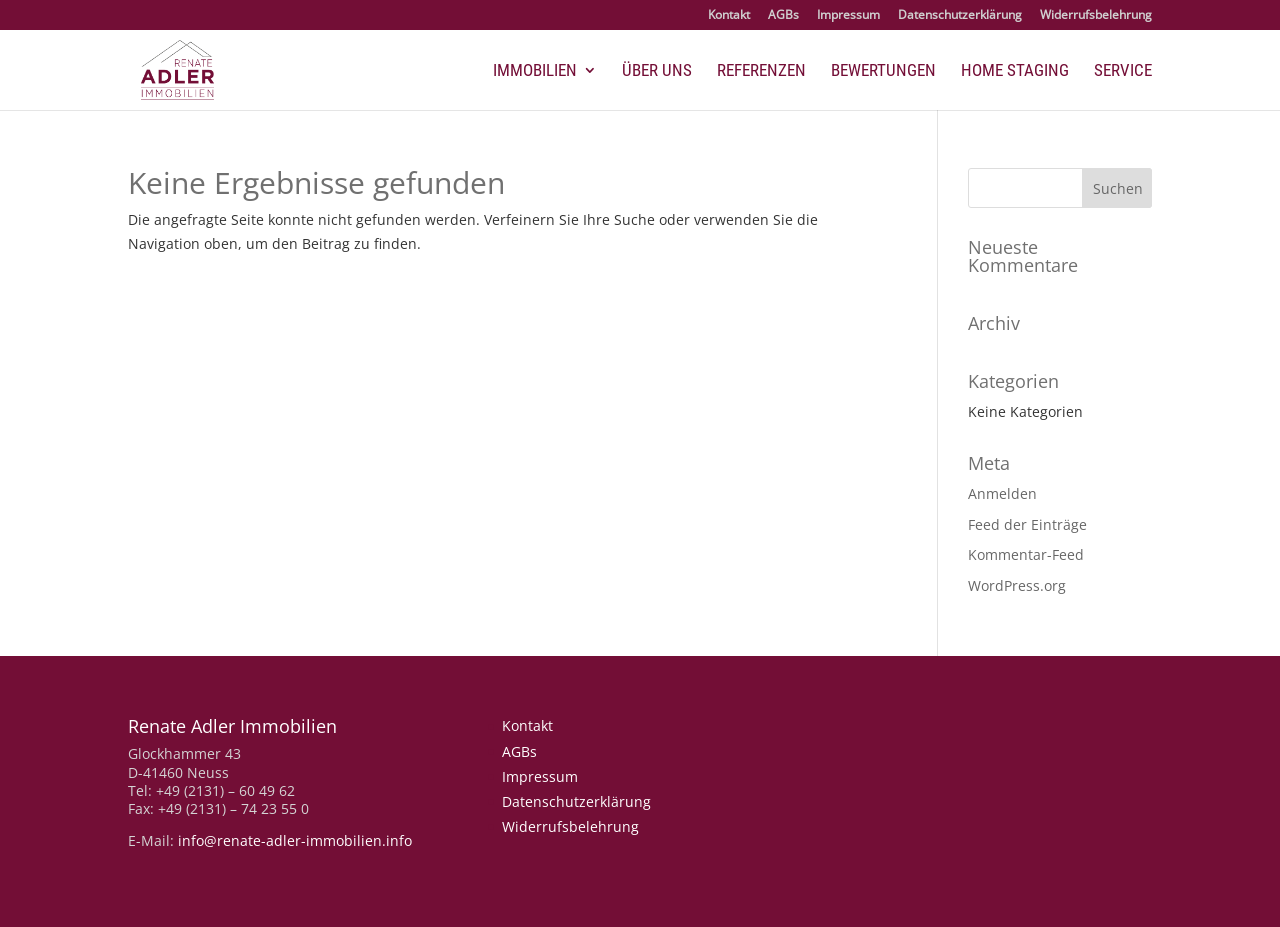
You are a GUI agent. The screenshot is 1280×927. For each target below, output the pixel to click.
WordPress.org (1017, 585)
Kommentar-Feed (1026, 554)
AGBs (783, 16)
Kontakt (729, 16)
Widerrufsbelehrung (1096, 16)
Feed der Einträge (1027, 524)
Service (1123, 71)
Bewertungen (883, 71)
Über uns (657, 71)
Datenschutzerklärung (960, 16)
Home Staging (1015, 71)
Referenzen (761, 71)
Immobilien (535, 71)
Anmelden (1002, 493)
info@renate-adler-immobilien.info (295, 840)
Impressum (848, 16)
